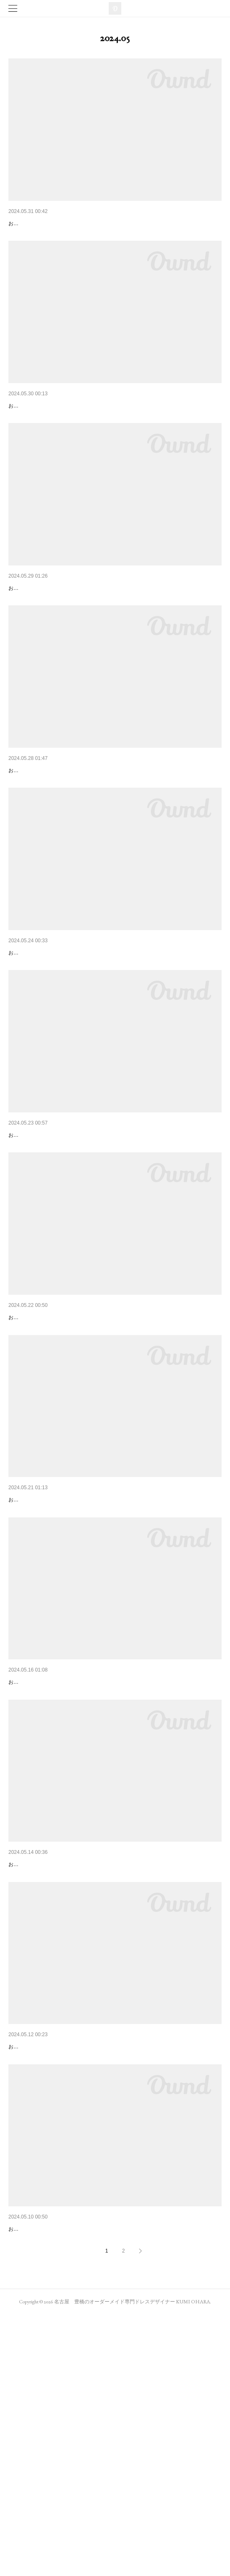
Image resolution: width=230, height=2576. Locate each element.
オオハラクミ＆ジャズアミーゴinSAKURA (63, 835)
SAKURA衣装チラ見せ (38, 1039)
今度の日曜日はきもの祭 (40, 223)
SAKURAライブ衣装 (35, 631)
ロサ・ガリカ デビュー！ (41, 1651)
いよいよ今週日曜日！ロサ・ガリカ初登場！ (67, 2060)
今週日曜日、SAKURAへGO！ (48, 1448)
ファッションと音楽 (34, 2468)
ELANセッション (30, 2264)
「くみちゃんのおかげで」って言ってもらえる (70, 1856)
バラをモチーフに (31, 1244)
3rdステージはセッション (42, 427)
